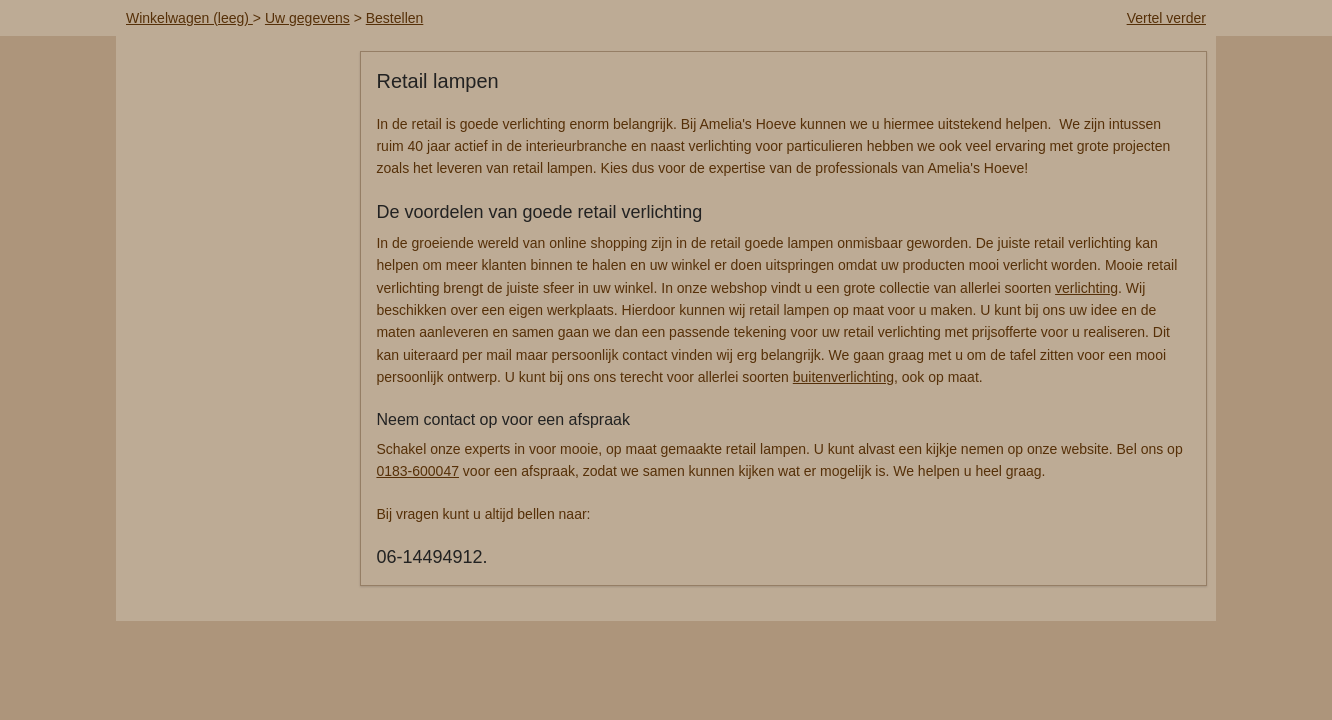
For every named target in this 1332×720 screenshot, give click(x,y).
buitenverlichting (843, 377)
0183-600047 (417, 471)
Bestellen (395, 18)
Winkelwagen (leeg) (189, 18)
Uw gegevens (307, 18)
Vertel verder (1166, 18)
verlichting (1086, 288)
